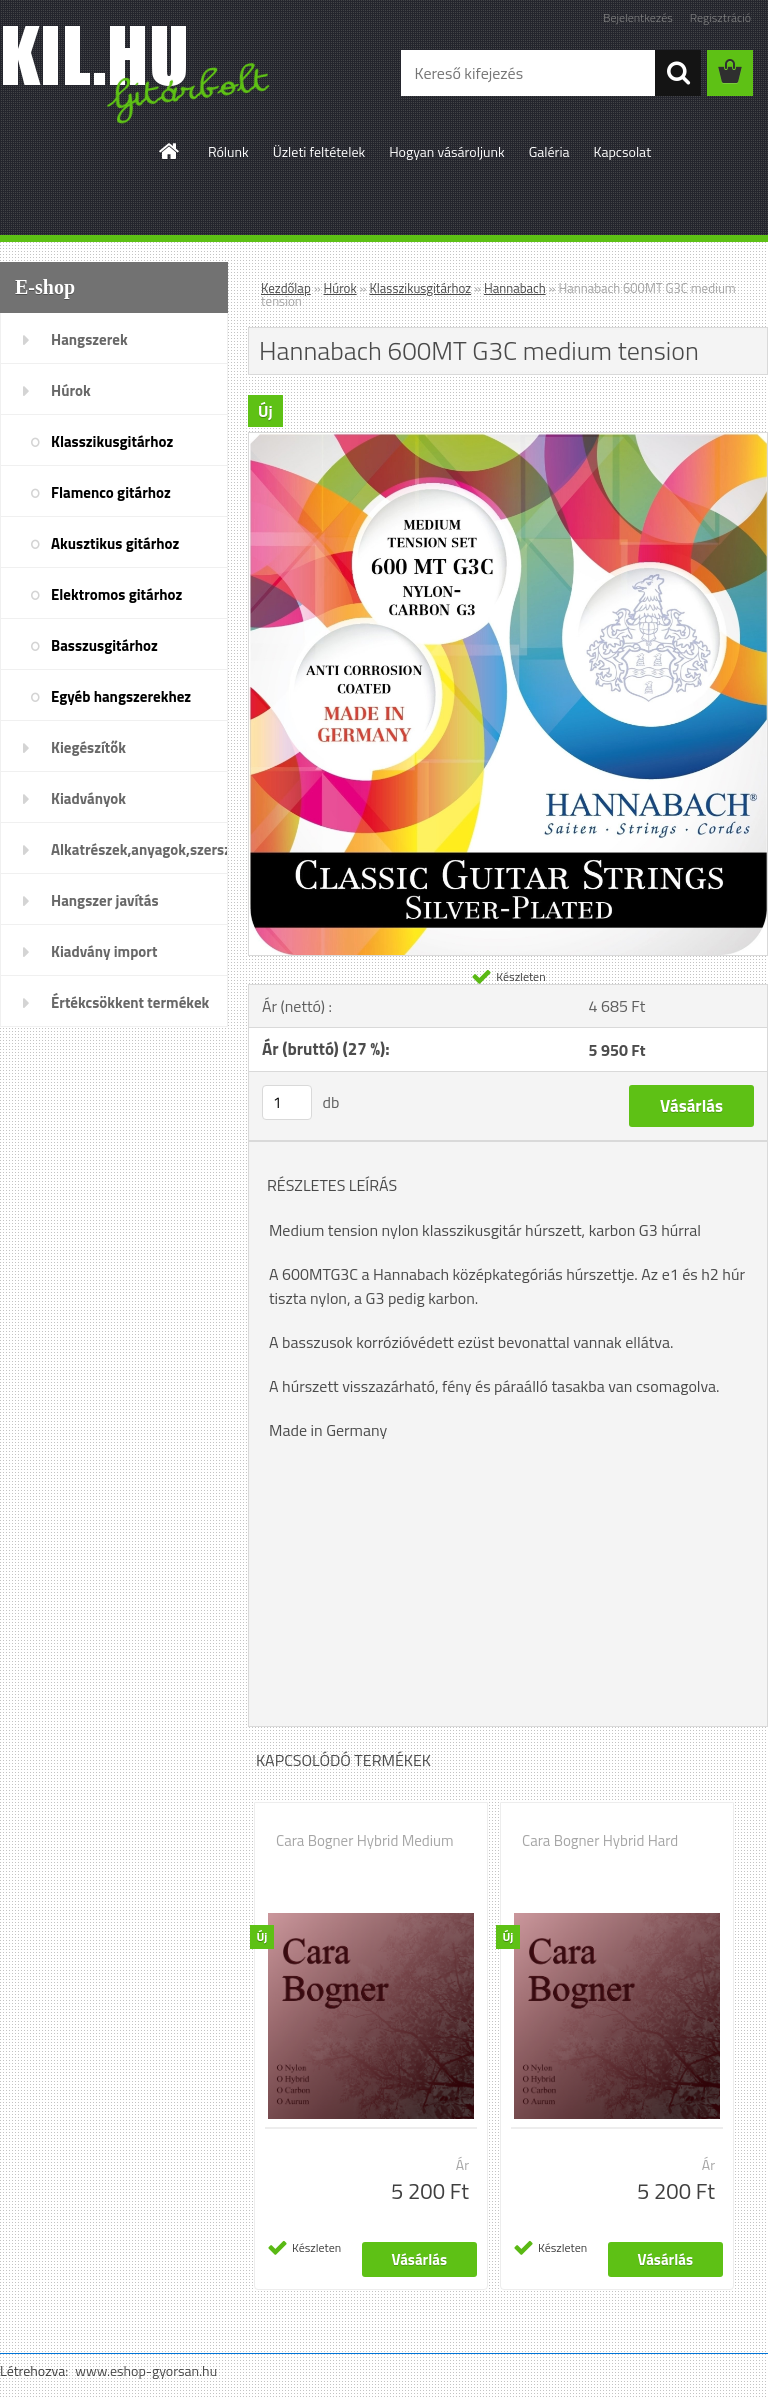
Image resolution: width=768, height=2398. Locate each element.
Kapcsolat (623, 151)
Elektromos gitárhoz (116, 594)
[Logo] (137, 74)
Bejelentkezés (638, 17)
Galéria (549, 151)
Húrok (71, 390)
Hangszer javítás (105, 900)
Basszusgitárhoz (104, 645)
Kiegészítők (88, 747)
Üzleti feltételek (319, 151)
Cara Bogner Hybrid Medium (364, 1841)
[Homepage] (170, 151)
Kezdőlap (286, 288)
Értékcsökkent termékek (130, 1002)
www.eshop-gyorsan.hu (146, 2370)
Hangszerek (89, 339)
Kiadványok (88, 798)
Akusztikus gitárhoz (115, 543)
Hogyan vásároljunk (446, 151)
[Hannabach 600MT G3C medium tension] (508, 441)
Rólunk (228, 151)
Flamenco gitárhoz (111, 492)
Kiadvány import (104, 951)
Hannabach (515, 288)
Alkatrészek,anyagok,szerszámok (139, 849)
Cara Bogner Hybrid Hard (600, 1841)
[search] (678, 73)
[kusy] (287, 1102)
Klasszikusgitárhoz (112, 441)
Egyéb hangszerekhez (121, 696)
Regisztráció (720, 17)
